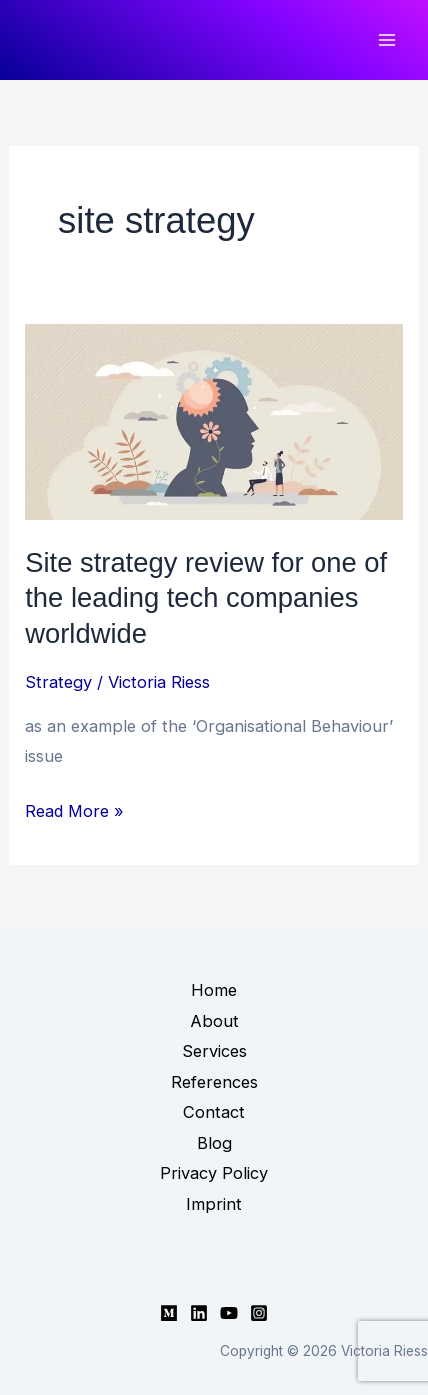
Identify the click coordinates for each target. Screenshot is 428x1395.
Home (214, 990)
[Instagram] (259, 1313)
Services (214, 1051)
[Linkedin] (199, 1313)
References (214, 1082)
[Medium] (169, 1313)
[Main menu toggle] (386, 40)
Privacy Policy (214, 1173)
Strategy (58, 682)
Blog (214, 1143)
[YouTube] (229, 1313)
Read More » (74, 811)
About (214, 1021)
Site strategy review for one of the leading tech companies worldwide (206, 598)
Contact (214, 1112)
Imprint (214, 1204)
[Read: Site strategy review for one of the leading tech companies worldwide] (213, 420)
